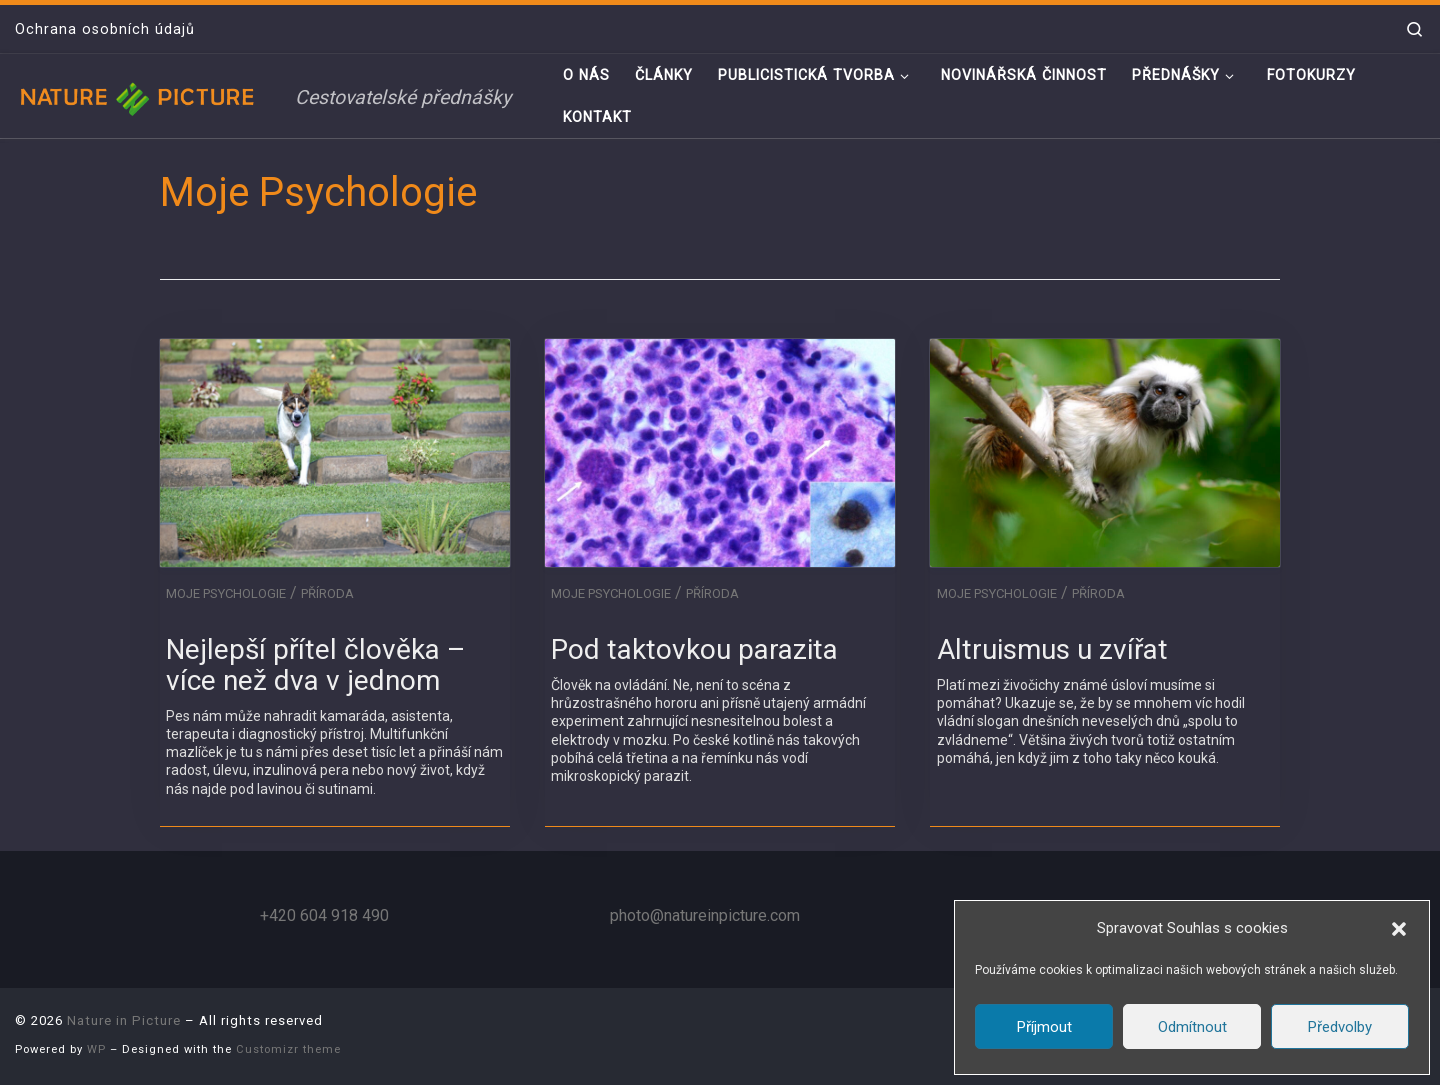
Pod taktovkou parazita (694, 649)
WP (96, 1049)
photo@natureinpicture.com (705, 915)
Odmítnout (1192, 1027)
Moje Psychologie (226, 593)
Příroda (327, 593)
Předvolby (1340, 1027)
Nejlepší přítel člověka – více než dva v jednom (315, 665)
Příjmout (1044, 1027)
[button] (1399, 929)
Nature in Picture (124, 1020)
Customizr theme (288, 1049)
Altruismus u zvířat (1052, 649)
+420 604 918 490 (324, 915)
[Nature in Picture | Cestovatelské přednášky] (140, 95)
